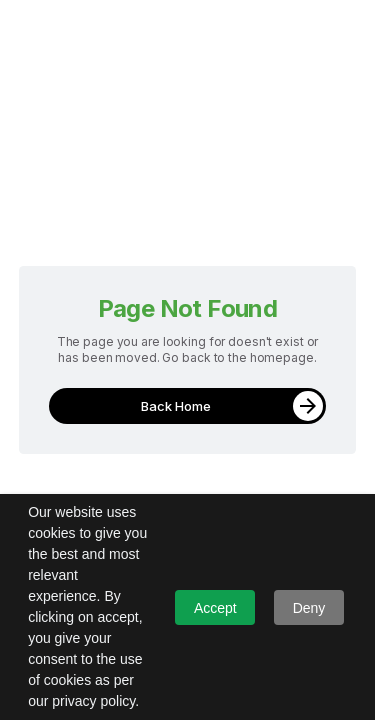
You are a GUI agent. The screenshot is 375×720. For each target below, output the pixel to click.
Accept (215, 608)
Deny (309, 608)
